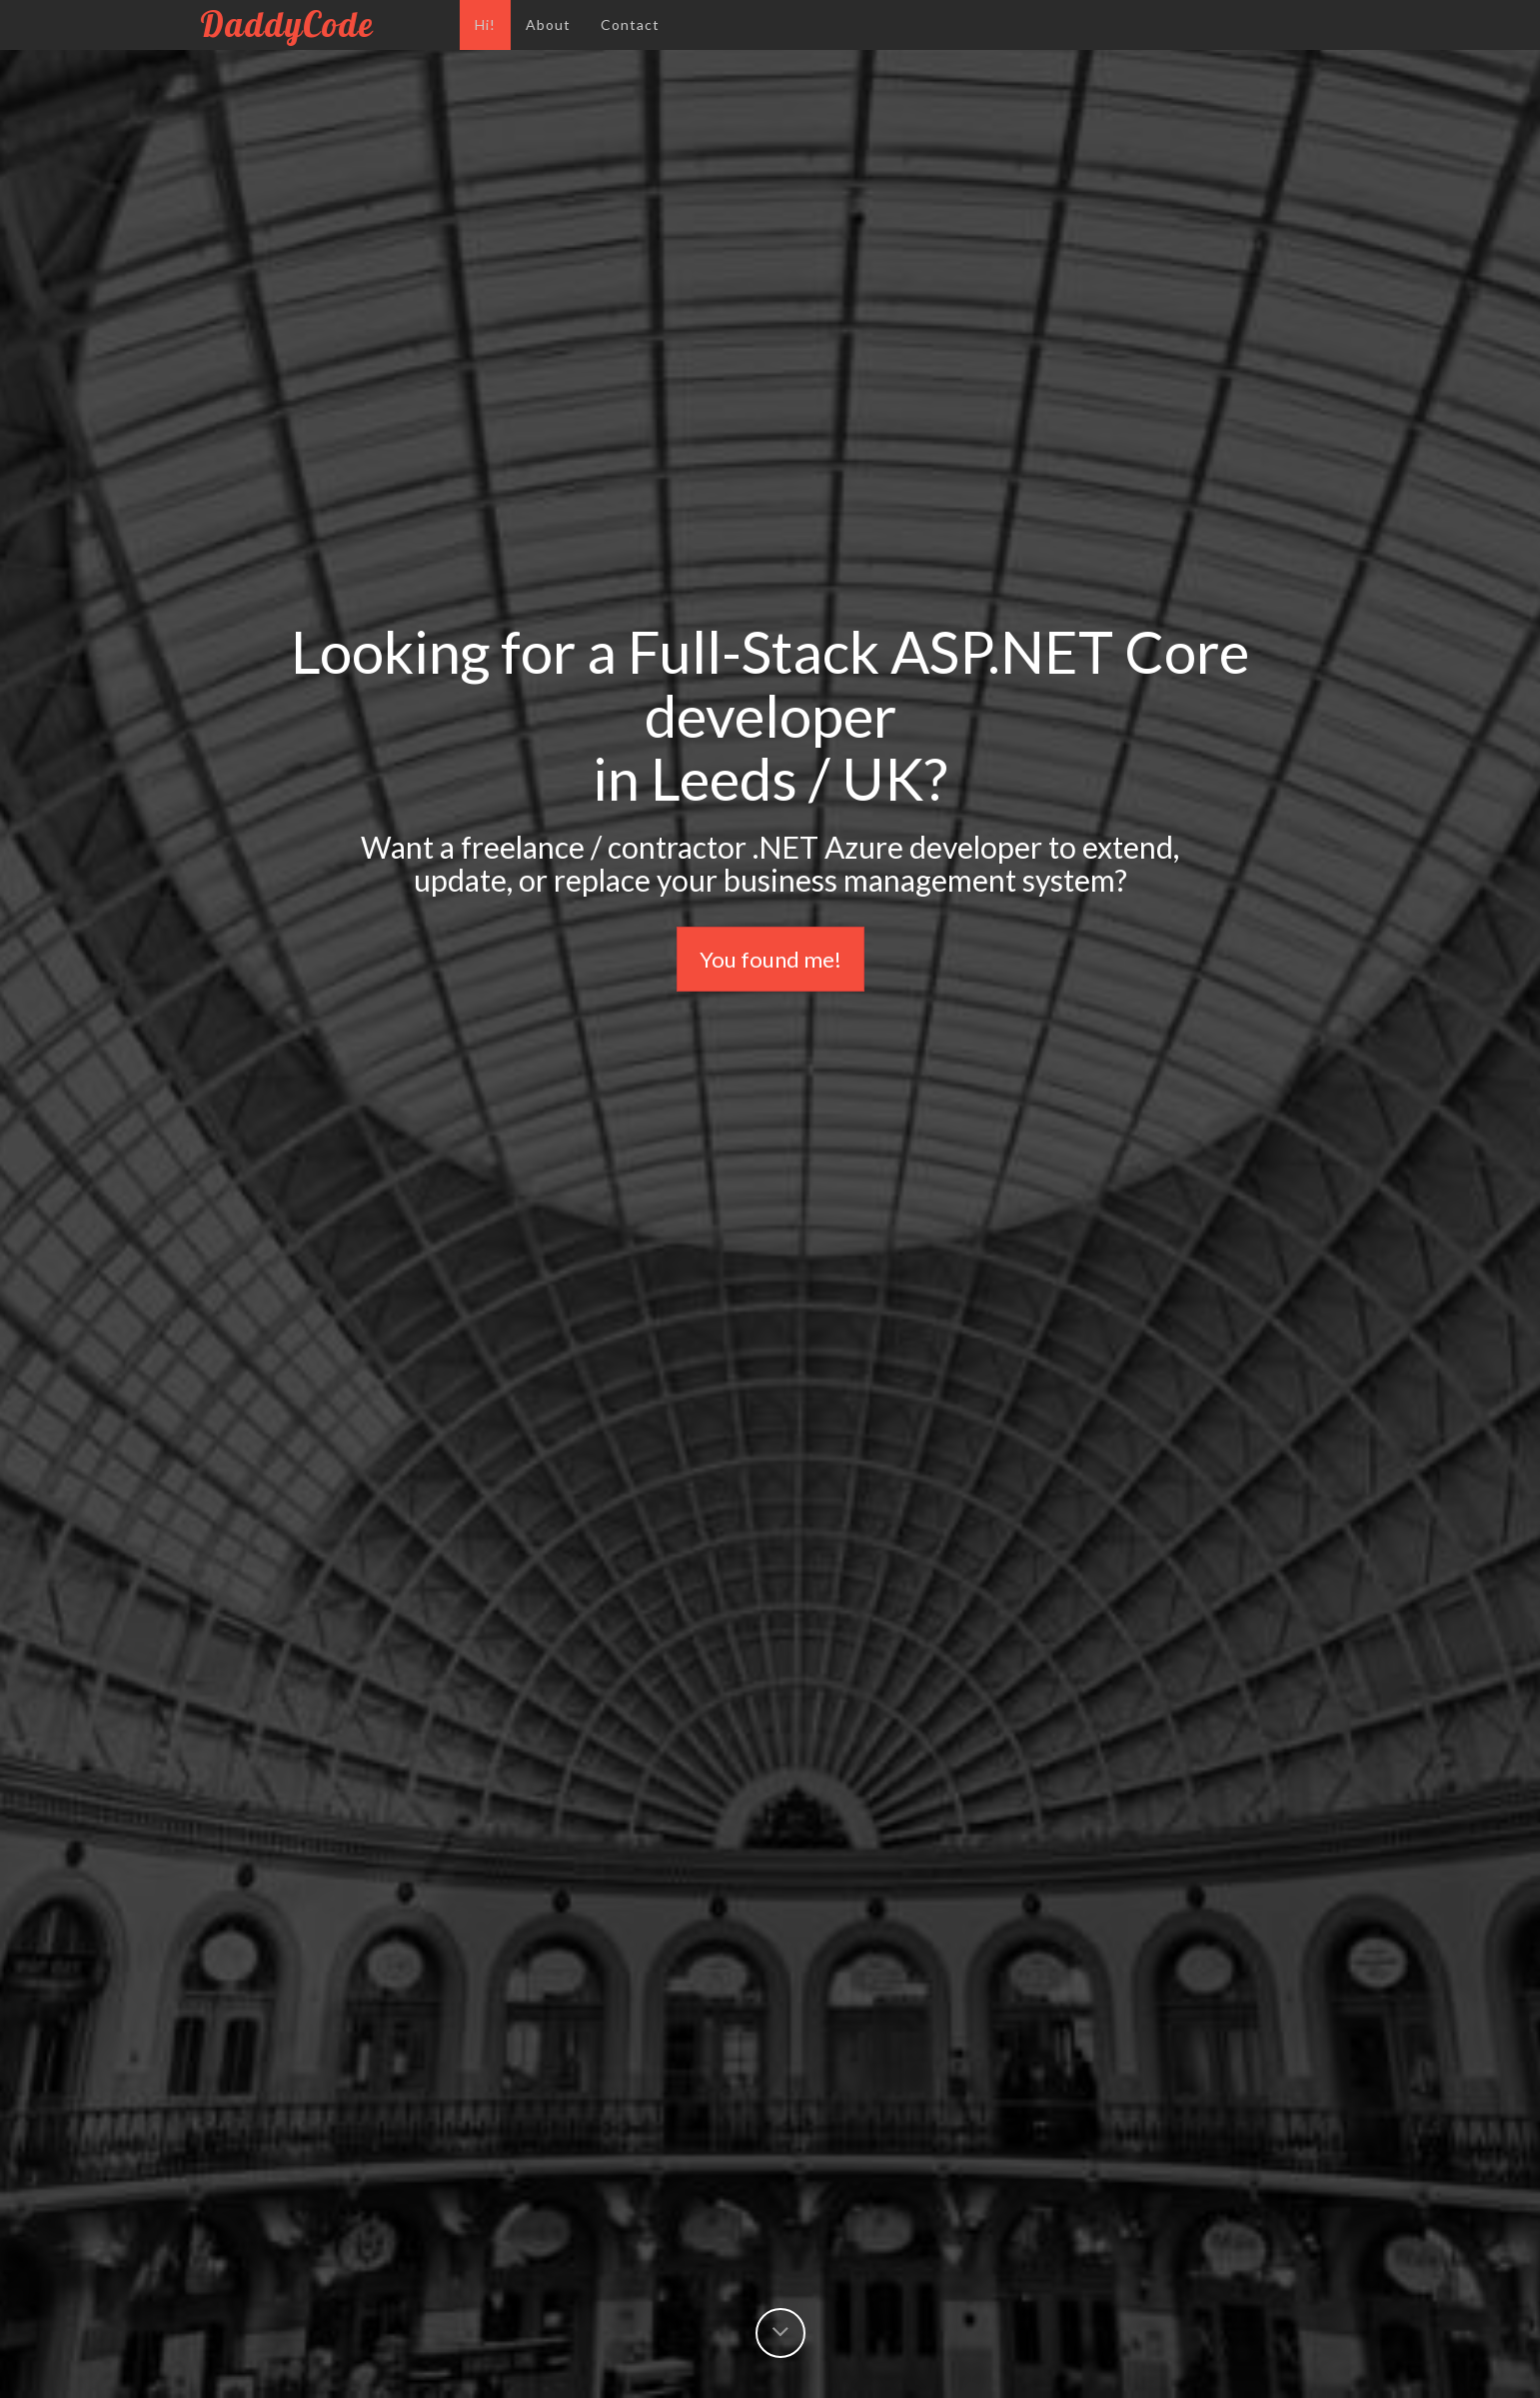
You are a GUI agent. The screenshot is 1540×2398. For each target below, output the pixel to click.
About (548, 24)
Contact (630, 24)
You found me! (770, 959)
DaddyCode (323, 24)
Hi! (485, 24)
